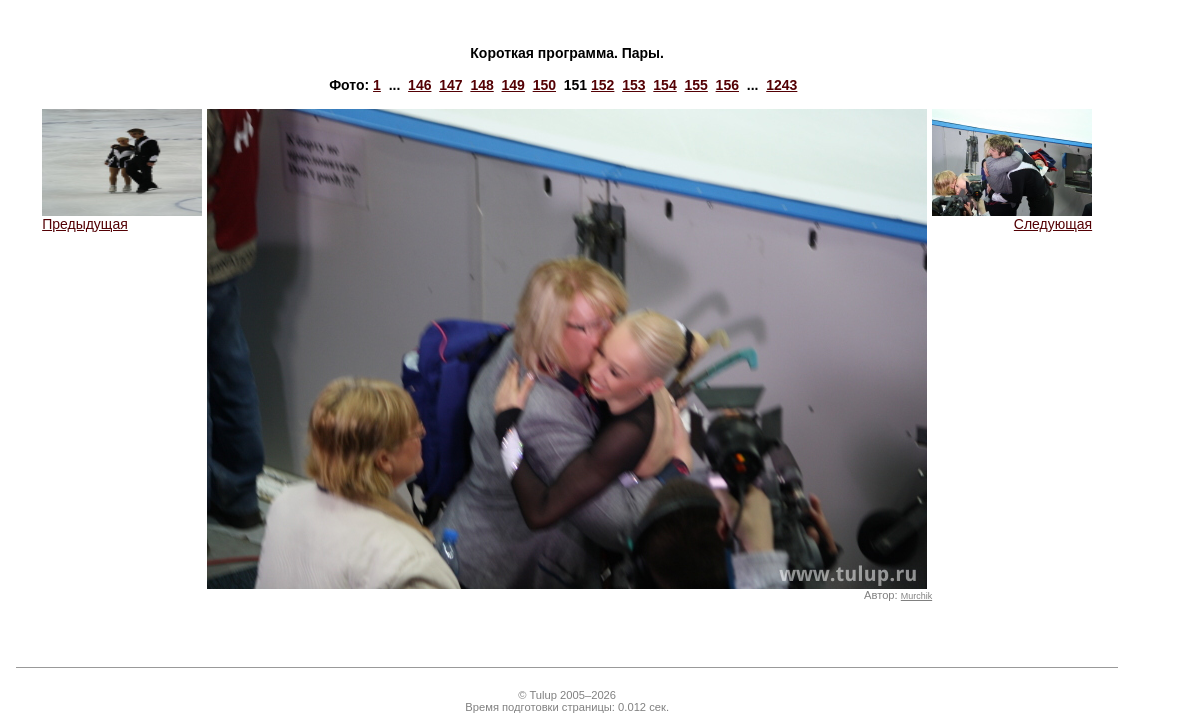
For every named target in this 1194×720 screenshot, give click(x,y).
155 (695, 85)
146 (419, 85)
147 (450, 85)
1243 (781, 85)
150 (544, 85)
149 (513, 85)
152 (602, 85)
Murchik (916, 596)
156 (727, 85)
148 (481, 85)
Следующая (1012, 217)
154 (664, 85)
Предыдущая (122, 217)
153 (633, 85)
